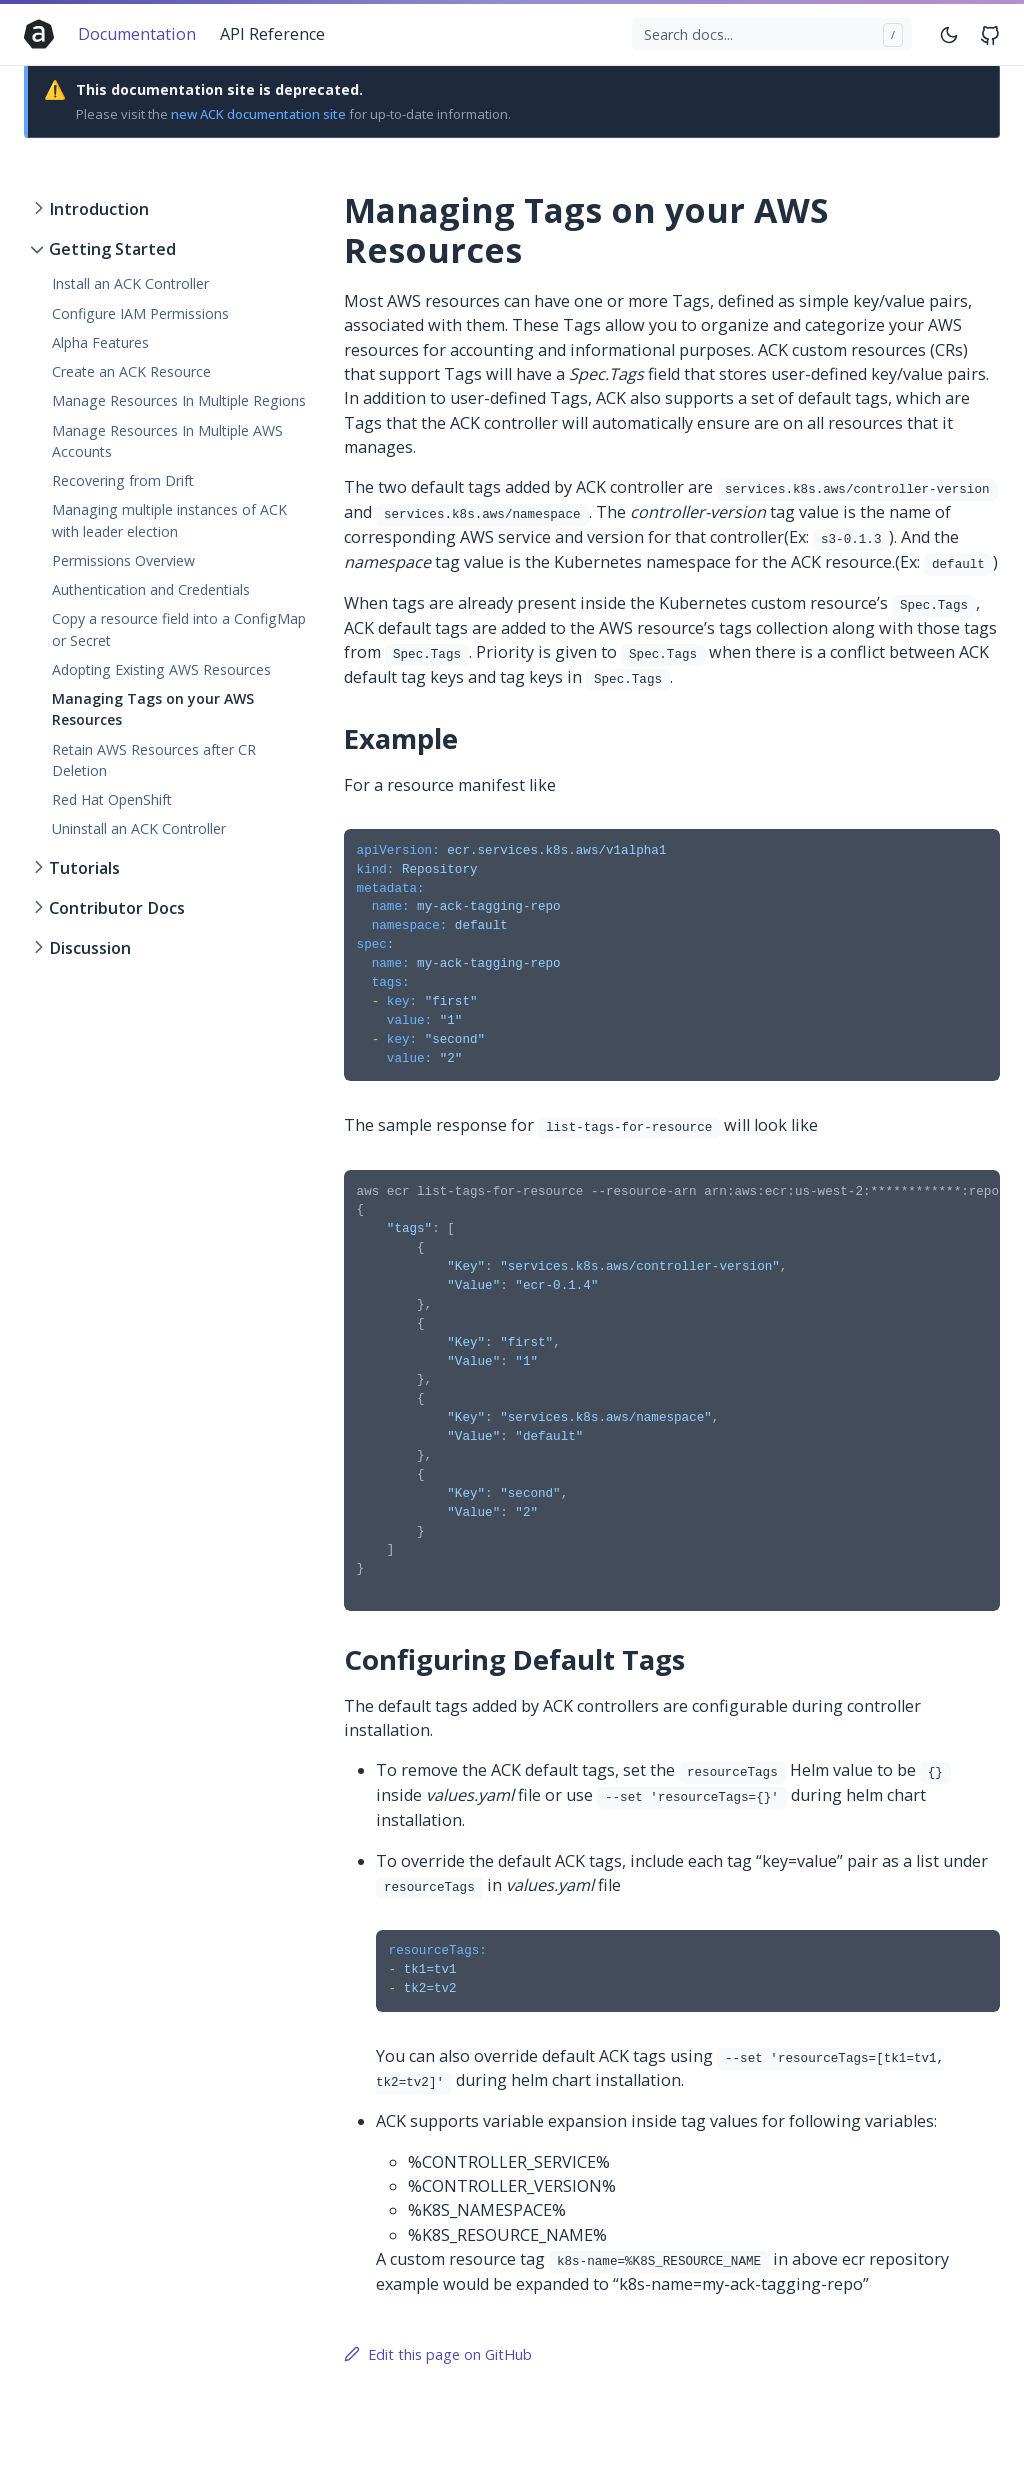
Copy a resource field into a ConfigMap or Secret (179, 629)
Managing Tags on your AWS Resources (153, 709)
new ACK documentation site (258, 114)
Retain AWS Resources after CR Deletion (154, 760)
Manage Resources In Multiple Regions (179, 400)
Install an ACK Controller (130, 283)
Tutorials (84, 868)
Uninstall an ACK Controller (139, 828)
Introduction (99, 209)
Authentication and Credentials (151, 589)
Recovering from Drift (123, 480)
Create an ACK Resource (131, 371)
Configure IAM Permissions (140, 313)
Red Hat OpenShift (112, 799)
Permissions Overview (123, 560)
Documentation (137, 34)
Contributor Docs (117, 908)
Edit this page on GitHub (438, 2354)
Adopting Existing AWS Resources (161, 669)
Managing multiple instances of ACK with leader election (169, 520)
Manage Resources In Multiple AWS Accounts (167, 441)
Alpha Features (100, 342)
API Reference (272, 34)
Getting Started (112, 249)
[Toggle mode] (950, 34)
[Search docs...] (772, 35)
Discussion (90, 948)
